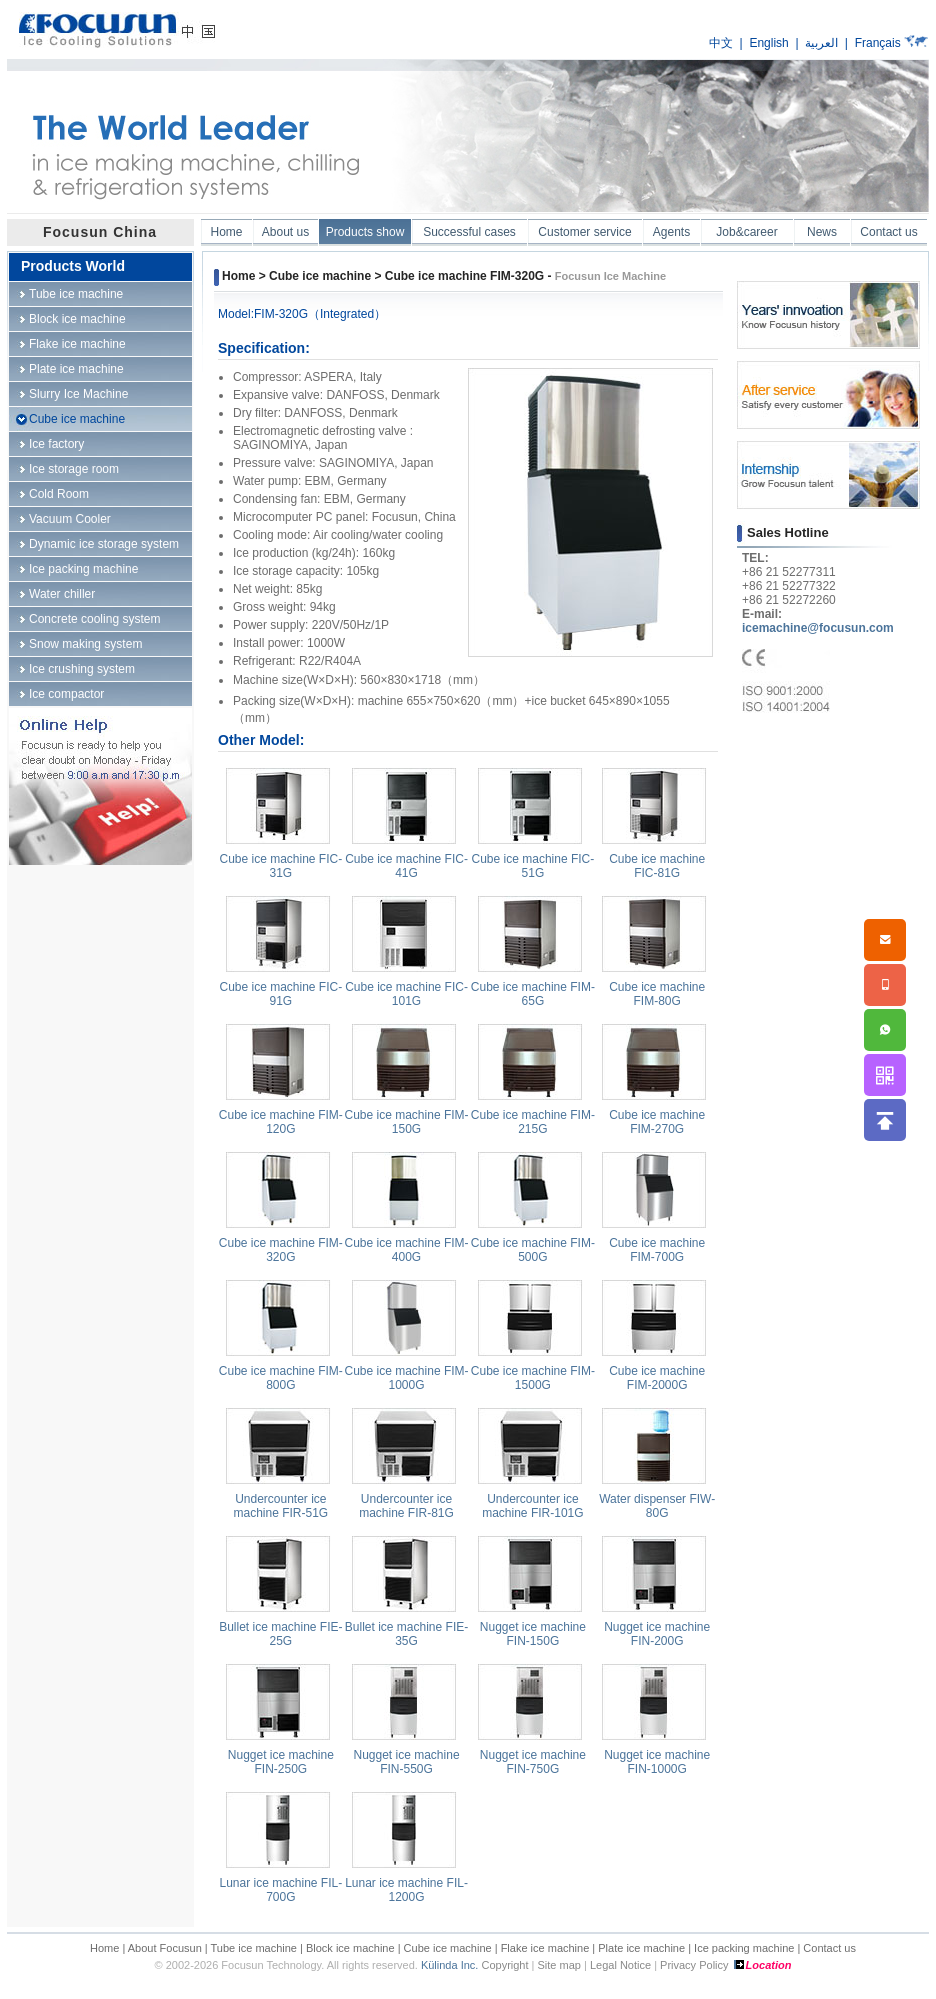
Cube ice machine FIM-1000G (407, 1378)
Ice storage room (74, 469)
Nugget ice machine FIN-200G (657, 1634)
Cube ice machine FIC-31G (280, 866)
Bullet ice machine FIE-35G (406, 1634)
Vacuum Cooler (70, 519)
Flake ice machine (77, 344)
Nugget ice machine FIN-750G (533, 1762)
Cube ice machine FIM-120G (281, 1122)
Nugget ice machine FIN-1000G (657, 1762)
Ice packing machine (83, 569)
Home (226, 232)
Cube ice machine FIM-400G (407, 1250)
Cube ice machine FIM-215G (533, 1122)
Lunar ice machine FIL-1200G (406, 1890)
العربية (821, 43)
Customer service (584, 232)
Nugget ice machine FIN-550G (407, 1762)
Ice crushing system (82, 669)
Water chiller (62, 594)
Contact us (888, 232)
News (822, 232)
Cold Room (59, 494)
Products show (365, 232)
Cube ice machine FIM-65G (533, 994)
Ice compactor (66, 694)
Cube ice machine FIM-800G (281, 1378)
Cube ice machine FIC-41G (406, 866)
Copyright (504, 1965)
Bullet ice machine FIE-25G (280, 1634)
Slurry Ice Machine (78, 394)
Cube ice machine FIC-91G (280, 994)
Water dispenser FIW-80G (657, 1506)
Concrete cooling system (94, 619)
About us (285, 232)
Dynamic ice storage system (104, 544)
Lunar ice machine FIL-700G (280, 1890)
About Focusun (165, 1948)
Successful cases (469, 232)
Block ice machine (77, 319)
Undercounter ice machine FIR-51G (280, 1506)
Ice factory (56, 444)
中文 (721, 43)
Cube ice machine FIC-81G (657, 866)
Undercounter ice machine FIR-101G (532, 1506)
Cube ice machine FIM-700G (657, 1250)
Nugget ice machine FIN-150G (533, 1634)
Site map (559, 1965)
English (768, 43)
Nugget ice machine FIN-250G (281, 1762)
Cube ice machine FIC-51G (533, 866)
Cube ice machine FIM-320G (281, 1250)
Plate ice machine (76, 369)
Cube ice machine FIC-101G (406, 994)
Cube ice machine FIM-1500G (533, 1378)
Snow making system (85, 644)
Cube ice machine (77, 419)
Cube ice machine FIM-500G (533, 1250)
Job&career (746, 232)
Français (878, 43)
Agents (671, 232)
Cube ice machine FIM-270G (657, 1122)
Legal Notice (620, 1965)
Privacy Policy (694, 1965)
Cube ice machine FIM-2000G (657, 1378)
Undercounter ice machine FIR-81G (406, 1506)
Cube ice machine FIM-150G (407, 1122)
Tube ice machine (76, 294)
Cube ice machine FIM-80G (657, 994)
